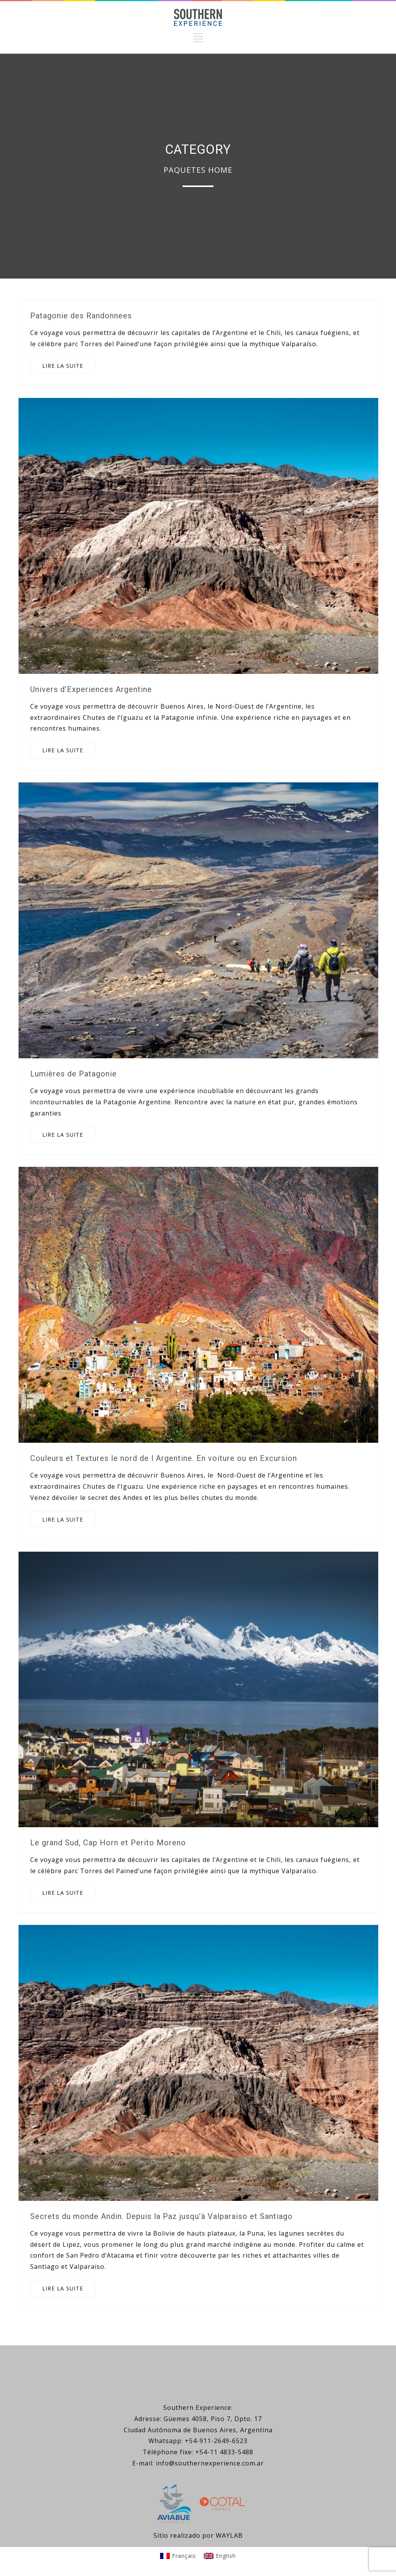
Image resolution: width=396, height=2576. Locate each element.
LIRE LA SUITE (62, 365)
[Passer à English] (220, 2556)
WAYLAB (229, 2535)
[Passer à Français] (178, 2556)
